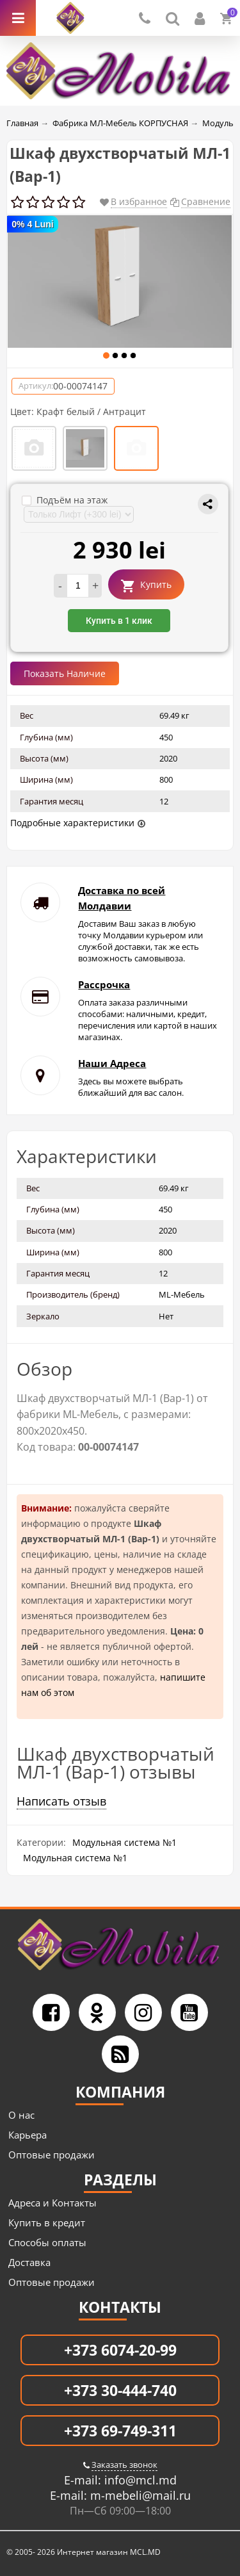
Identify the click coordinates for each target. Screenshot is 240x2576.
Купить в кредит (46, 2222)
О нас (21, 2114)
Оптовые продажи (51, 2154)
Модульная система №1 (124, 1842)
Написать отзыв (61, 1801)
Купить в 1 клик (119, 620)
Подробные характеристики (72, 823)
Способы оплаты (47, 2242)
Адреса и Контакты (52, 2202)
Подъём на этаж (65, 500)
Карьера (27, 2134)
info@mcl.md (139, 2480)
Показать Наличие (65, 673)
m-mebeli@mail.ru (139, 2495)
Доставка (29, 2262)
